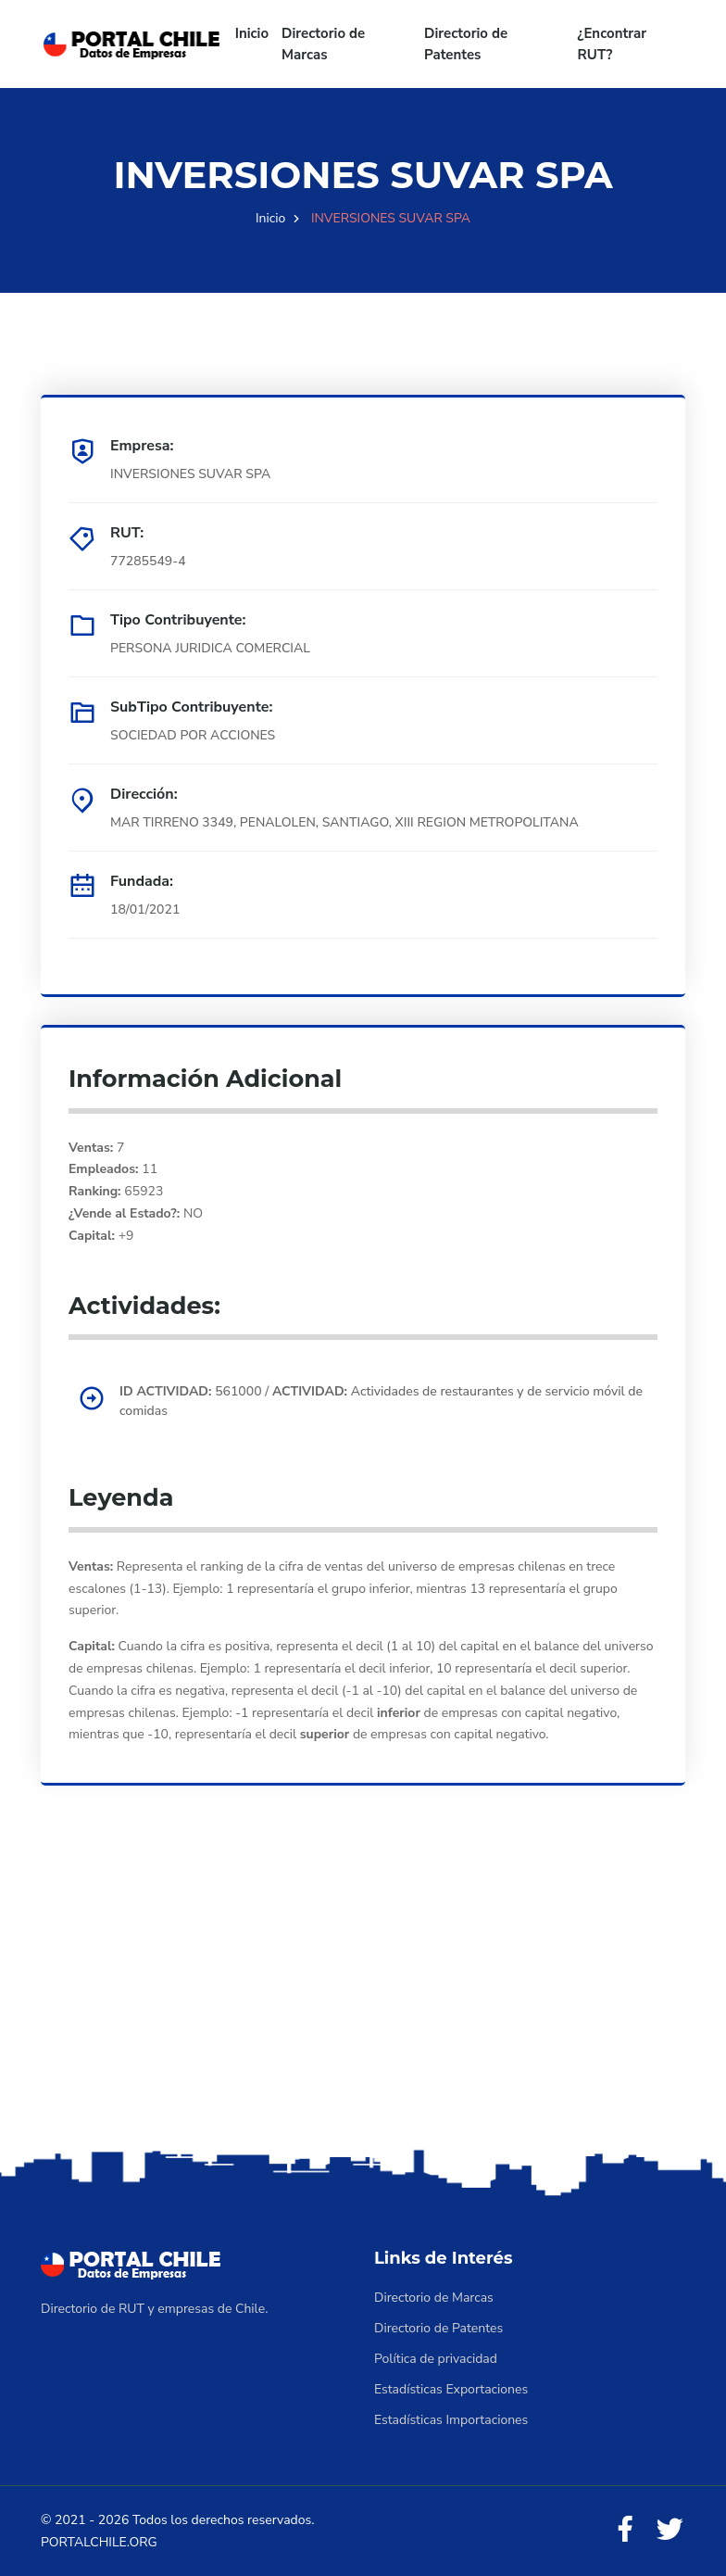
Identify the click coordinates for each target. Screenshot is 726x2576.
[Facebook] (625, 2530)
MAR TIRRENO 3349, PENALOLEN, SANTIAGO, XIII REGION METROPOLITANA (344, 822)
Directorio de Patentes (465, 44)
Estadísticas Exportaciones (451, 2389)
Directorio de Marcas (323, 44)
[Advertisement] (363, 1998)
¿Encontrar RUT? (612, 44)
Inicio (252, 33)
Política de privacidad (435, 2359)
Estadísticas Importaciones (451, 2420)
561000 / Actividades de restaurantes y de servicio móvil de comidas (381, 1401)
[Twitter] (669, 2530)
